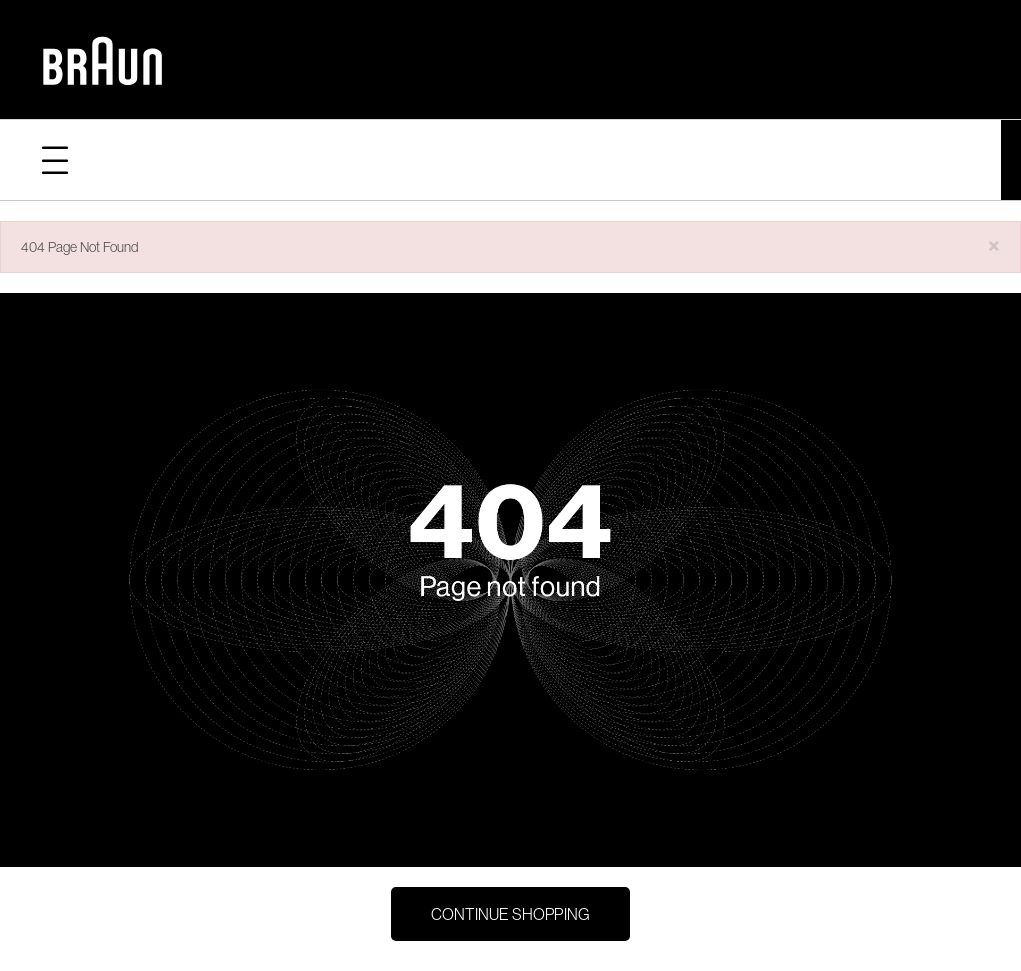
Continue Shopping (510, 914)
